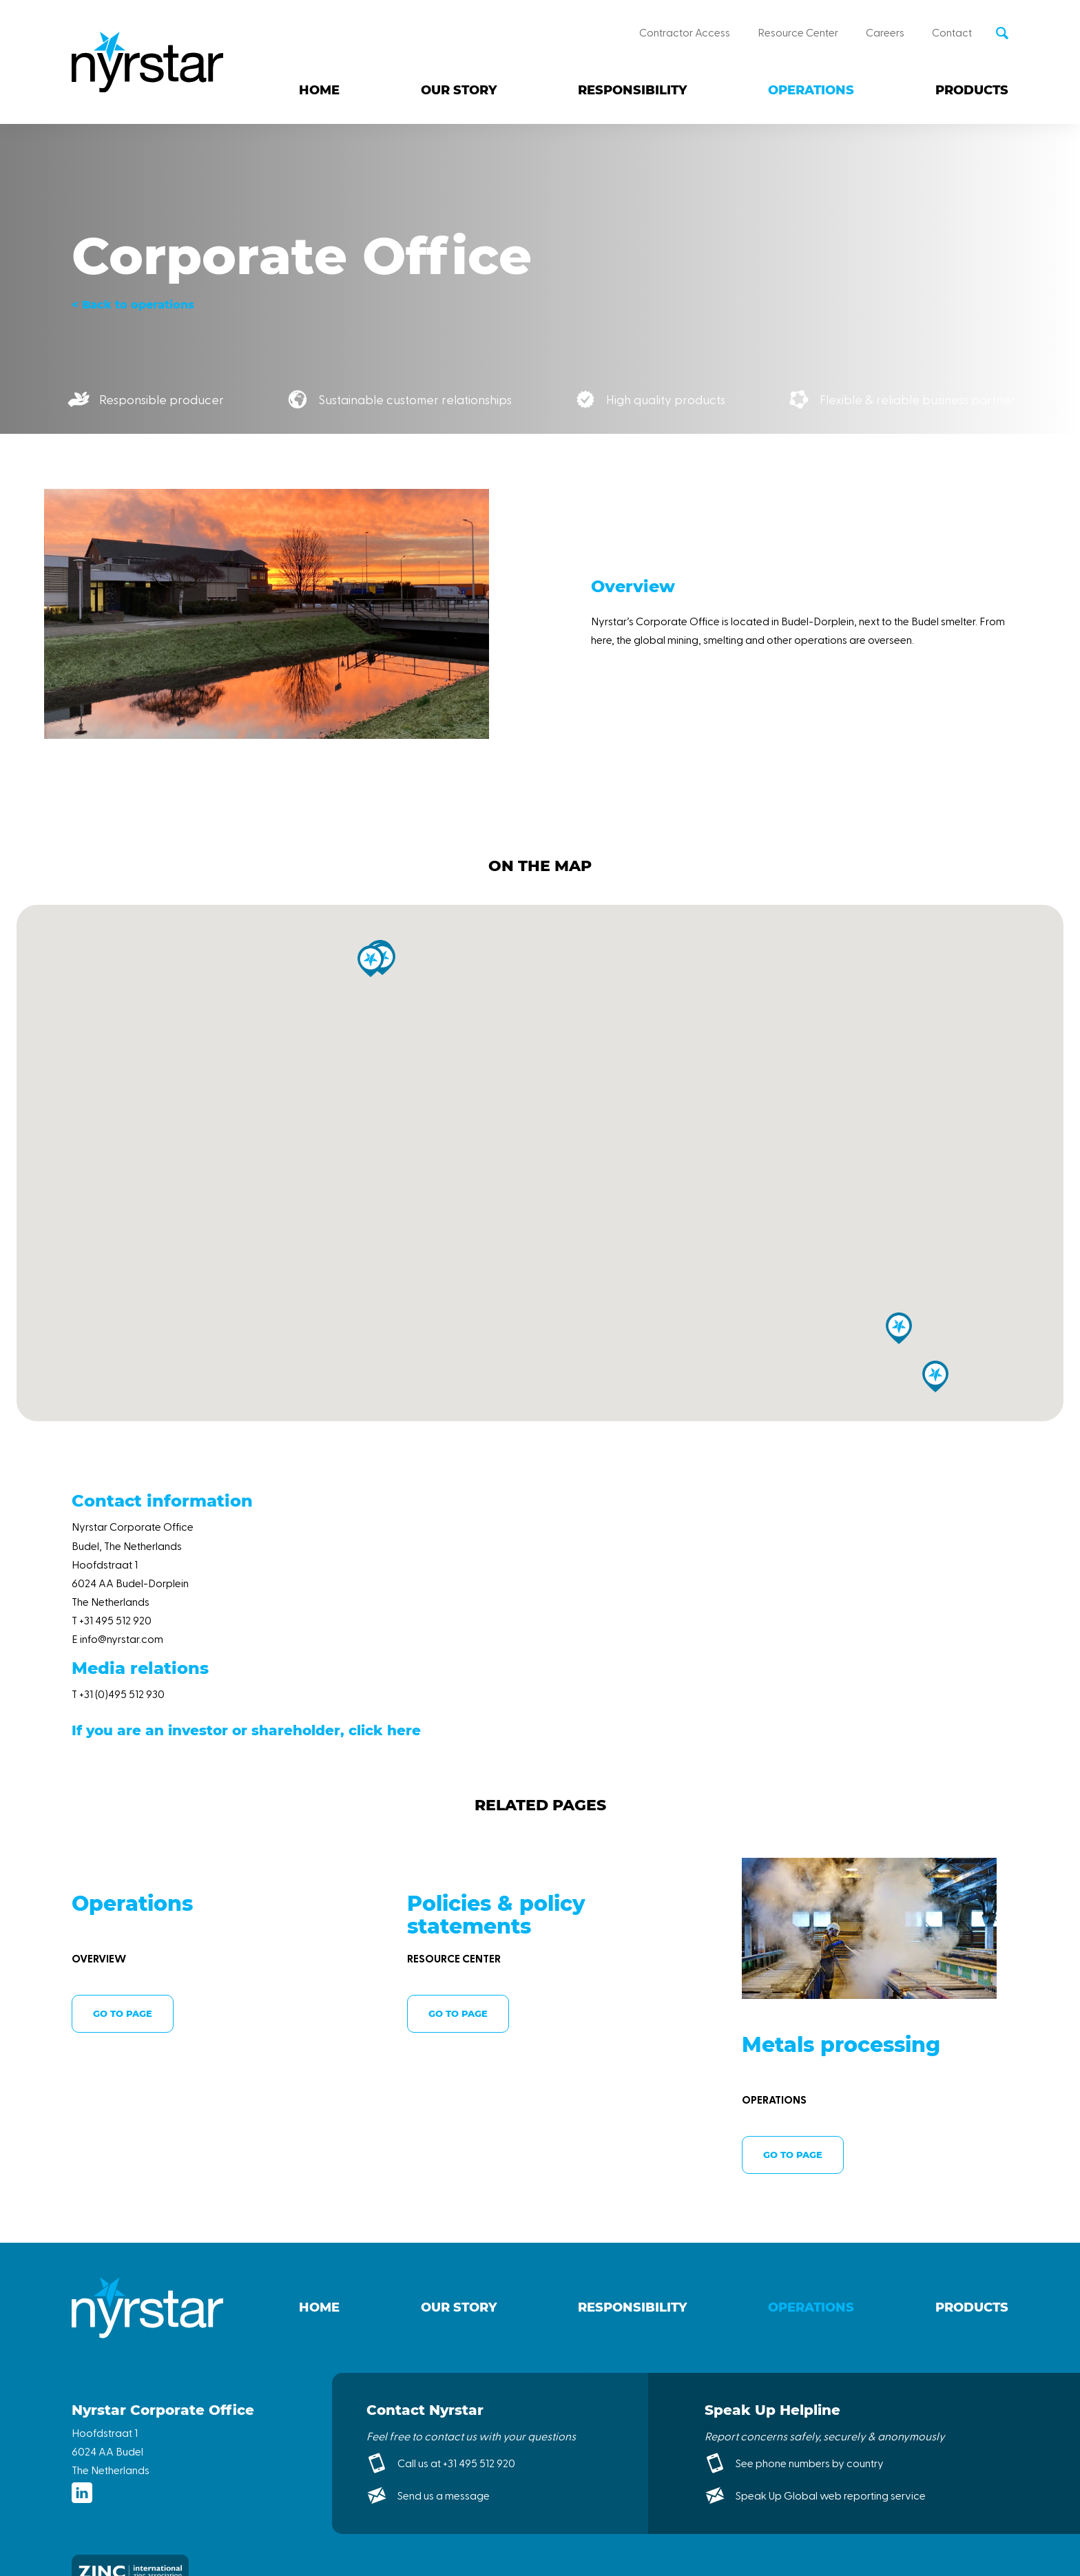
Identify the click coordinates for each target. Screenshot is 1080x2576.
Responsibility (632, 90)
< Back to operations (133, 304)
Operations (811, 90)
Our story (459, 90)
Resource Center (798, 32)
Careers (885, 32)
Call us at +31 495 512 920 (456, 2462)
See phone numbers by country (810, 2462)
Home (319, 90)
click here (385, 1730)
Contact (952, 32)
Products (971, 90)
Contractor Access (684, 32)
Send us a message (443, 2495)
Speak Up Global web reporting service (831, 2495)
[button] (370, 961)
